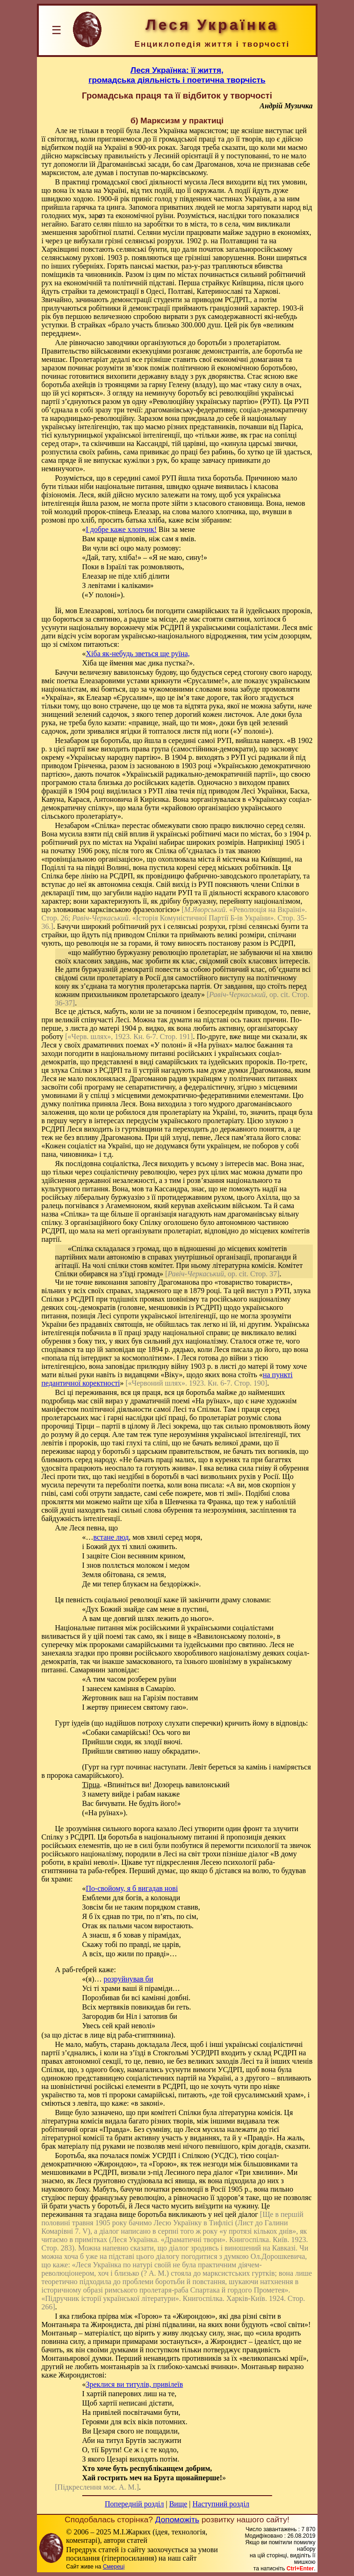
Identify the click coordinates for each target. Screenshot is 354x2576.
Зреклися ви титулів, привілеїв (134, 2384)
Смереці (113, 2566)
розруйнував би (128, 1979)
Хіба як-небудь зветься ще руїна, (138, 654)
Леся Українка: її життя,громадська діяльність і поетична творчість (177, 75)
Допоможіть (177, 2519)
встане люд (111, 1537)
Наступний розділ (221, 2504)
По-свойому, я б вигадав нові (132, 1888)
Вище (178, 2504)
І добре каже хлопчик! (121, 529)
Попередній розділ (134, 2504)
